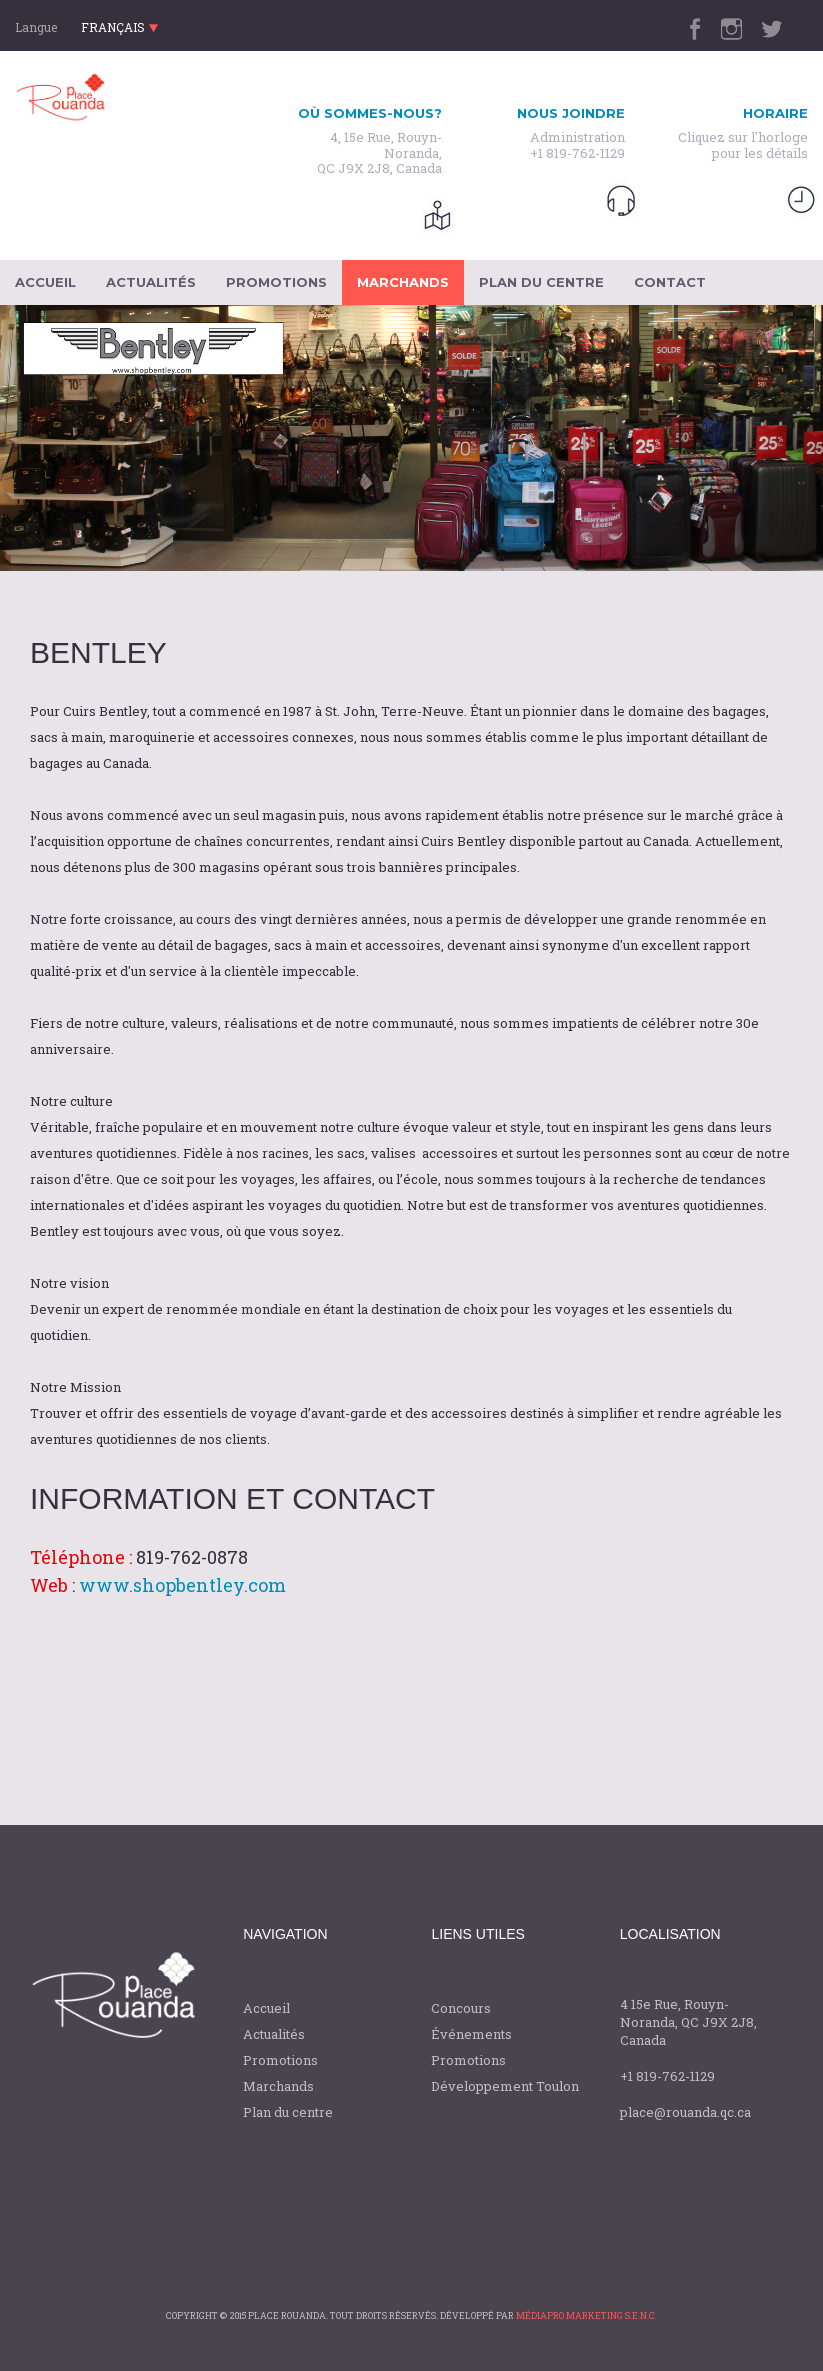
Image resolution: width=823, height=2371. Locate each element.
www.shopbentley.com (182, 1585)
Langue (36, 27)
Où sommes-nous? (370, 113)
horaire (775, 113)
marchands (403, 282)
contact (670, 282)
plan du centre (541, 282)
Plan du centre (288, 2112)
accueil (45, 282)
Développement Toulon (505, 2086)
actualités (151, 282)
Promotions (280, 2060)
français (120, 27)
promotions (276, 282)
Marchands (278, 2086)
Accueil (266, 2008)
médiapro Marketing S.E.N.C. (586, 2315)
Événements (471, 2034)
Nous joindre (571, 113)
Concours (461, 2008)
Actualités (274, 2034)
